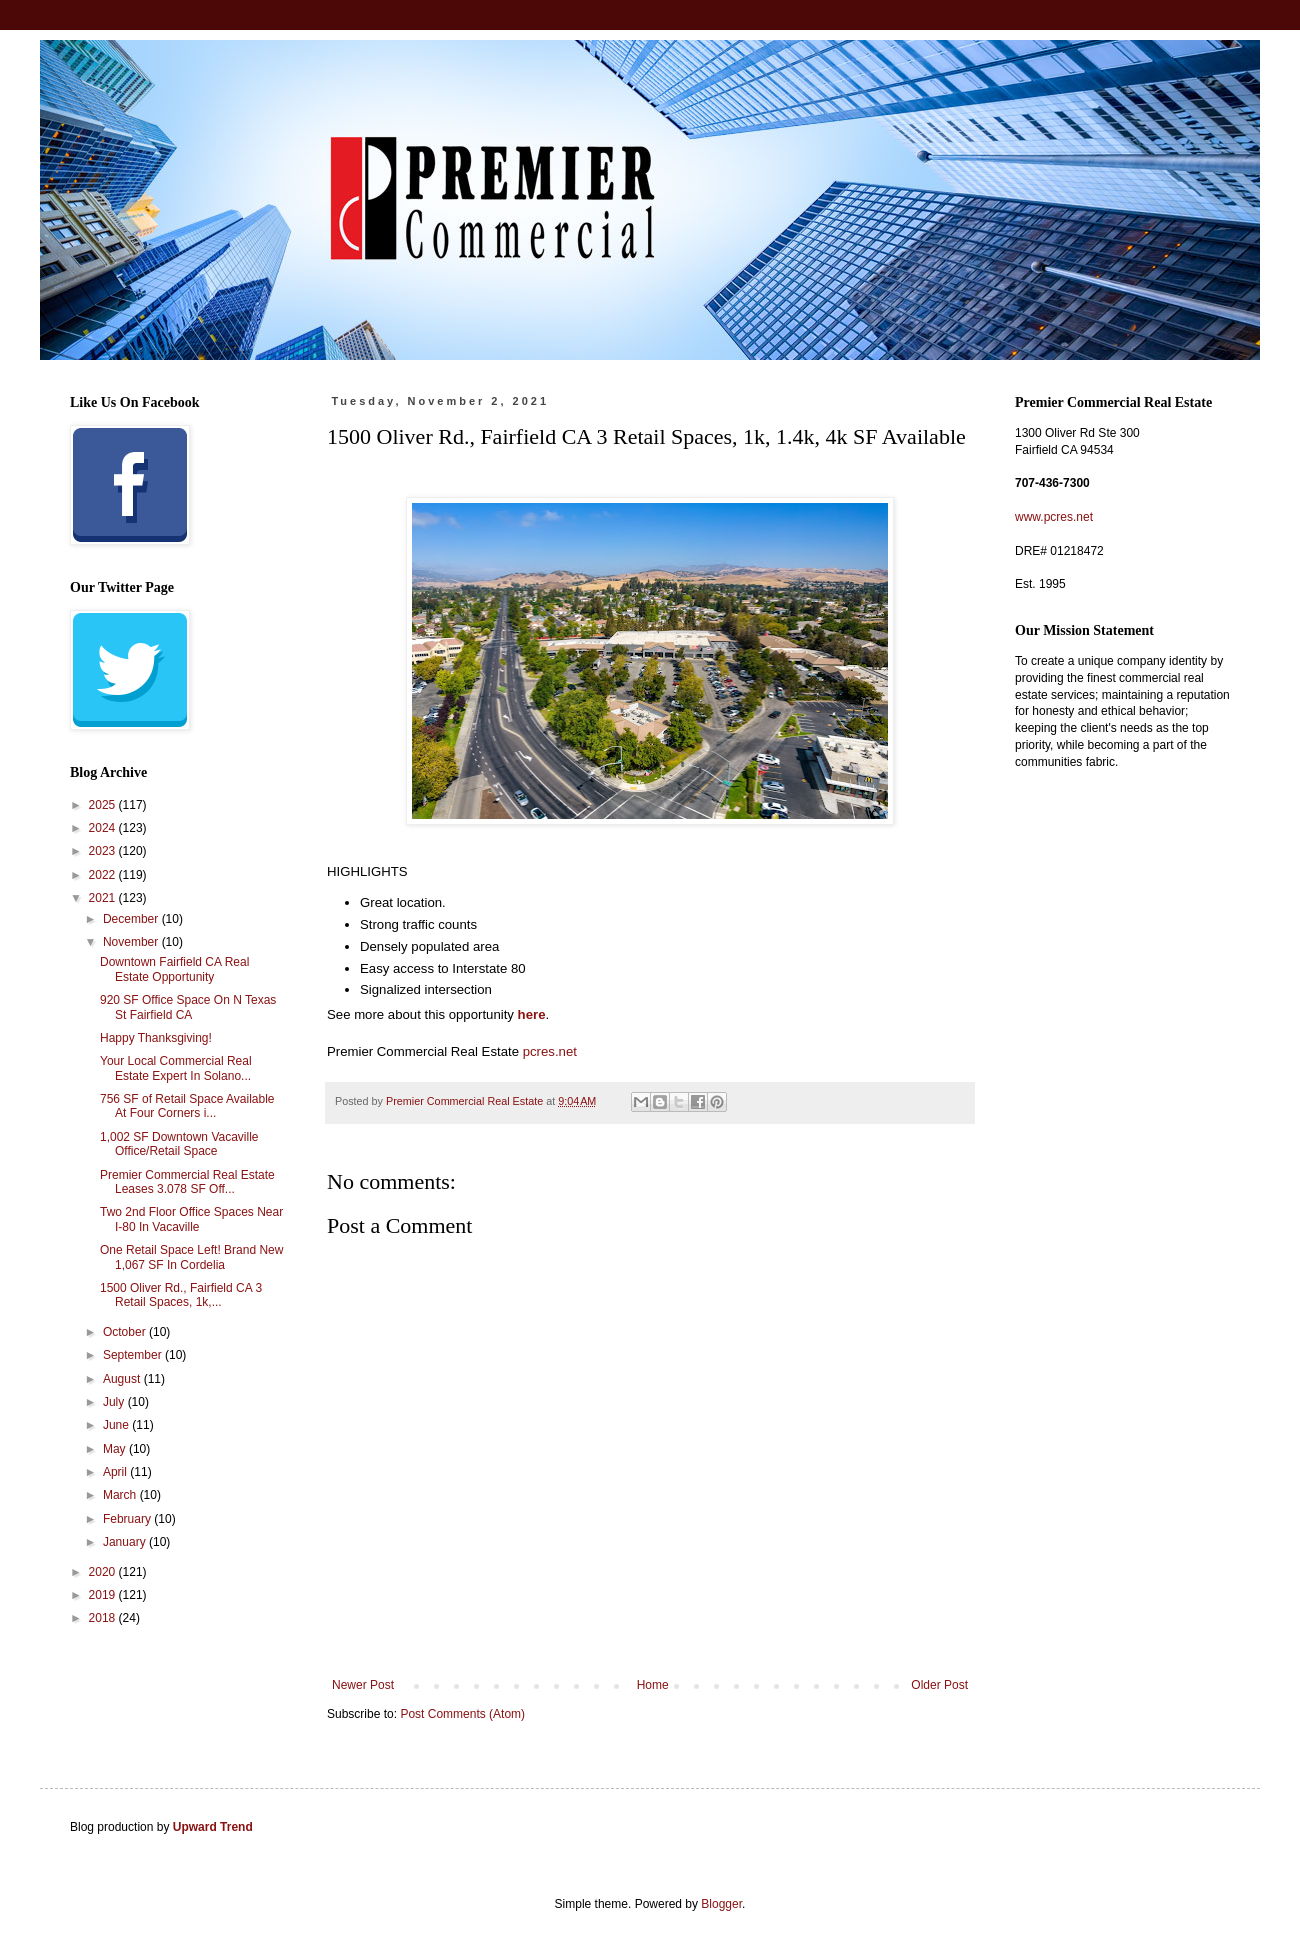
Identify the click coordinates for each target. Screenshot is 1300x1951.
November (132, 942)
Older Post (939, 1685)
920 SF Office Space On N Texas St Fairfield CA (188, 1007)
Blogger (721, 1904)
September (134, 1355)
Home (653, 1685)
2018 (104, 1618)
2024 (104, 828)
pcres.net (550, 1051)
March (121, 1495)
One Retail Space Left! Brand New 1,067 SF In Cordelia (191, 1257)
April (116, 1472)
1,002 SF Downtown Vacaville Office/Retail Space (179, 1144)
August (123, 1379)
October (126, 1332)
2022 (104, 875)
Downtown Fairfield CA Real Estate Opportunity (174, 969)
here (532, 1014)
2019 (104, 1595)
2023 (104, 851)
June (117, 1425)
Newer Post (363, 1685)
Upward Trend (213, 1827)
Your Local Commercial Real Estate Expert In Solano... (176, 1068)
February (128, 1519)
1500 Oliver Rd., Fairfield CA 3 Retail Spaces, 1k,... (181, 1295)
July (115, 1402)
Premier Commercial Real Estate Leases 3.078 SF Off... (187, 1182)
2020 (104, 1572)
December (132, 919)
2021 (104, 898)
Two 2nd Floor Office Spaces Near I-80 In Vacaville (191, 1219)
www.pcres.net (1054, 517)
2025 (104, 805)
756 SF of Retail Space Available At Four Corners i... (187, 1106)
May (116, 1449)
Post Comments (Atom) (462, 1714)
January (126, 1542)
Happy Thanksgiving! (156, 1038)
